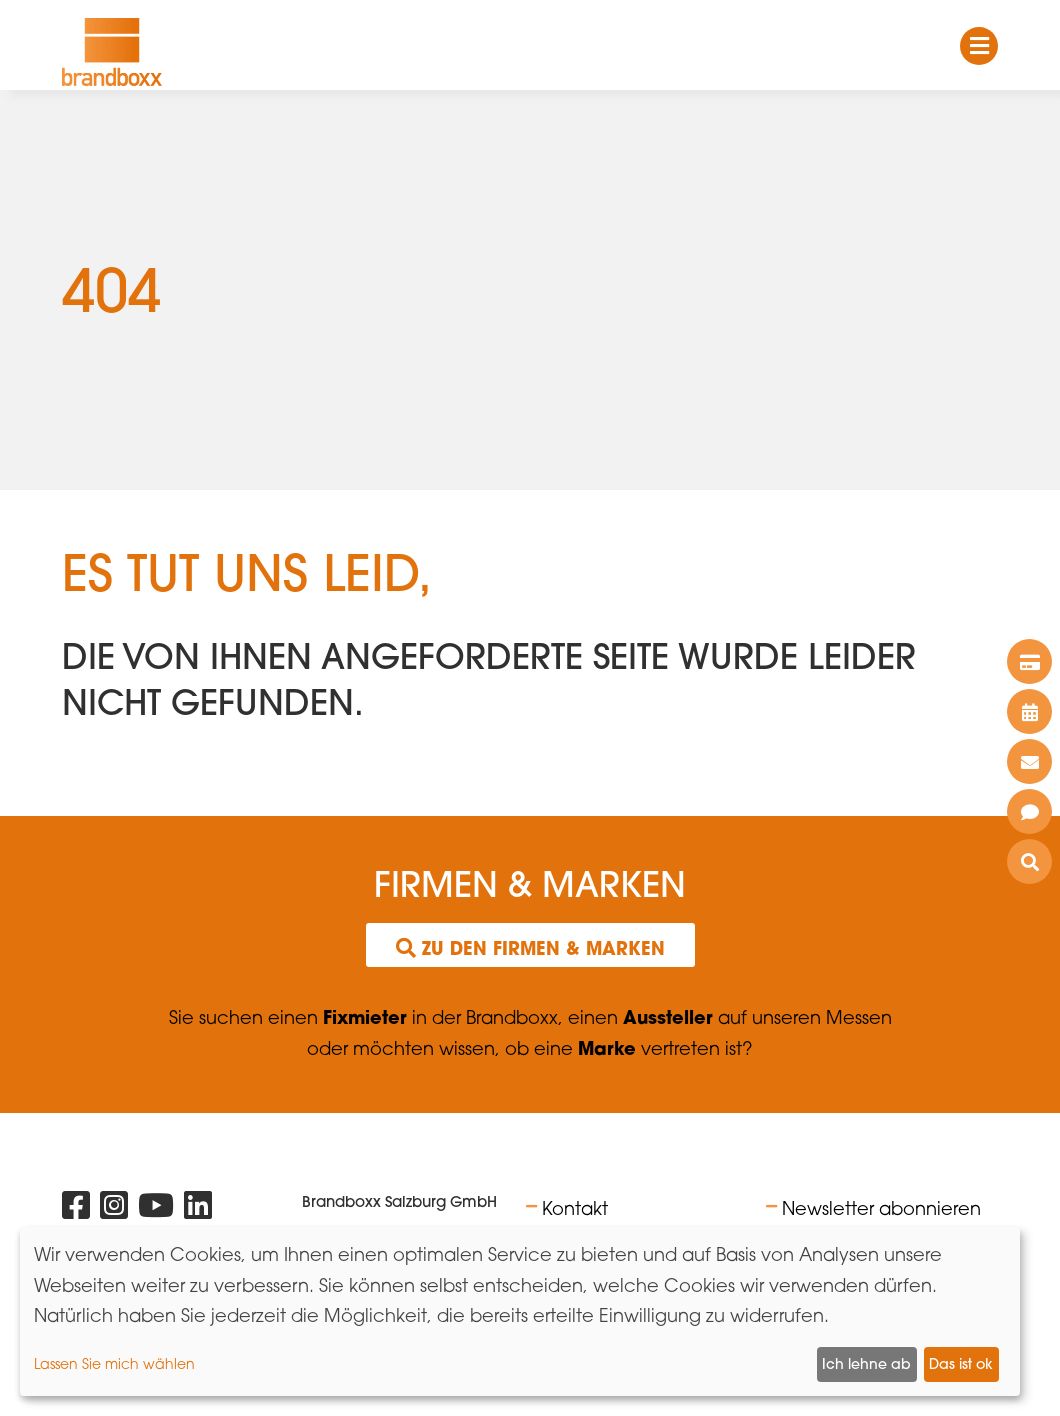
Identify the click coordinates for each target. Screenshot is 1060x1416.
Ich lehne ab (866, 1364)
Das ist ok (961, 1364)
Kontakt (575, 1208)
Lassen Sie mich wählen (114, 1363)
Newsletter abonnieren (881, 1208)
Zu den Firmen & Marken (530, 948)
